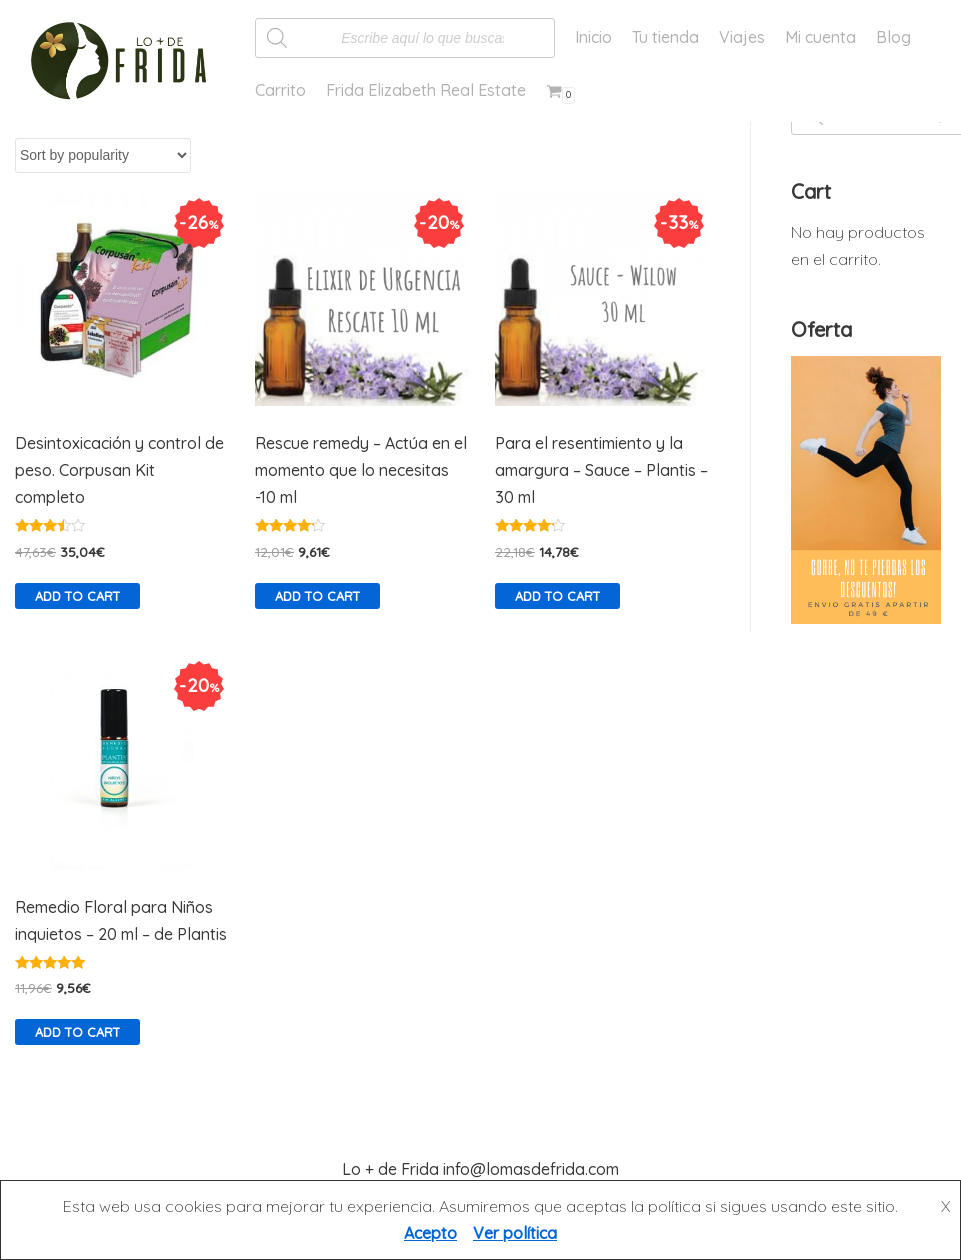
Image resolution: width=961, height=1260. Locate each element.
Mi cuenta (820, 37)
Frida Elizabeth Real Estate (426, 90)
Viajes (742, 37)
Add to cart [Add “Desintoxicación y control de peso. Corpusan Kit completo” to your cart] (77, 596)
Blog (893, 37)
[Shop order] (103, 155)
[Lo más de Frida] (125, 61)
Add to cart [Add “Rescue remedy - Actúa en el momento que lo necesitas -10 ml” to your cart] (317, 596)
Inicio (593, 37)
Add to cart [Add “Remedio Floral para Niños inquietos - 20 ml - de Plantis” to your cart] (77, 1032)
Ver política (515, 1233)
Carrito (280, 90)
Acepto (430, 1233)
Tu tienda (665, 37)
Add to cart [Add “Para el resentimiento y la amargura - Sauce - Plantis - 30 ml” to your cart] (557, 596)
